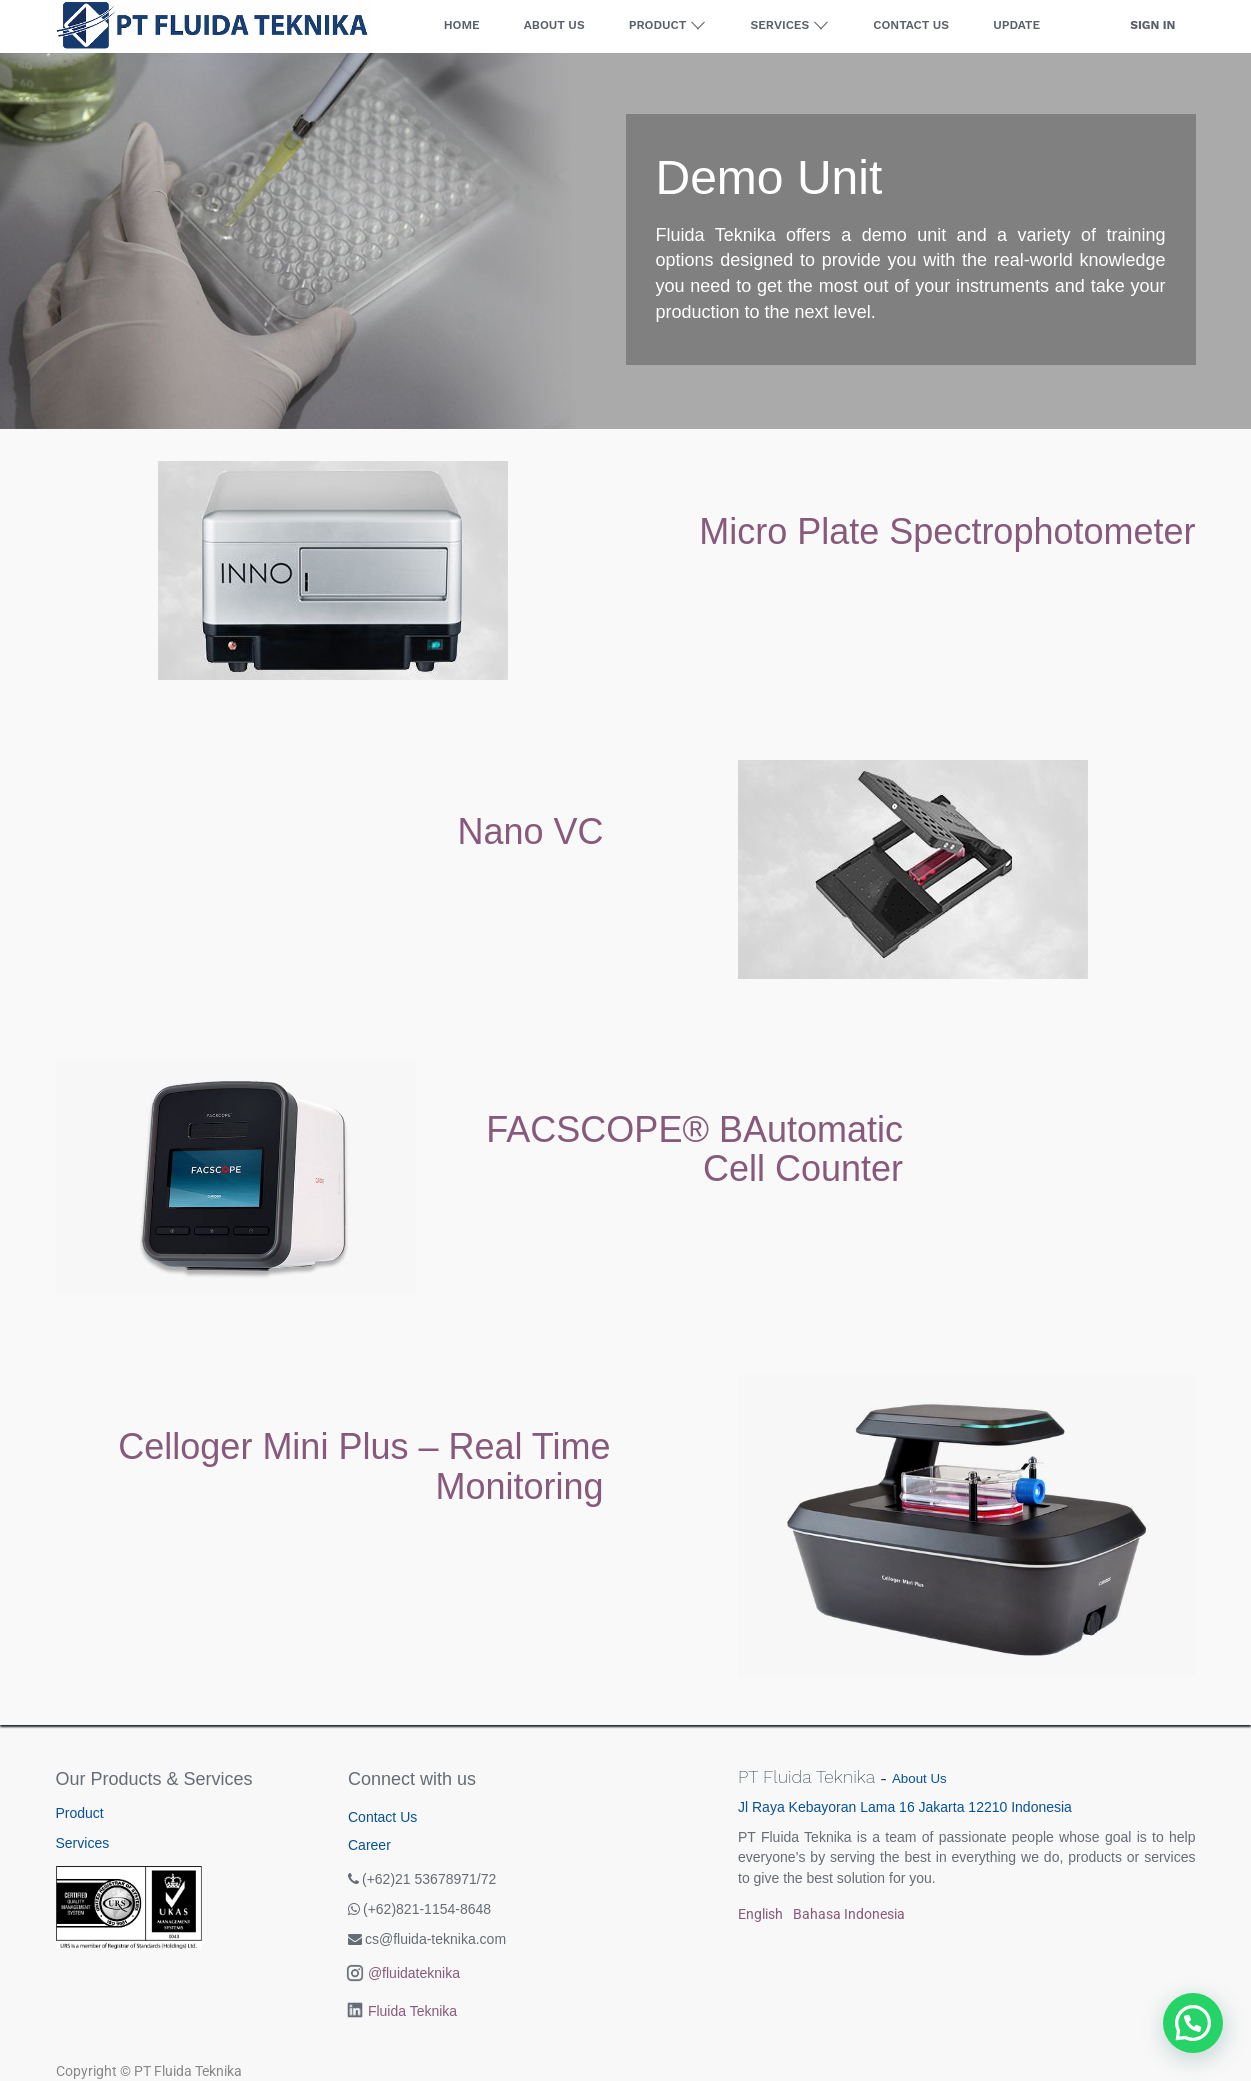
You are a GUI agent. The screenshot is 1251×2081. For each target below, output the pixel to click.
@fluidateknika (414, 1973)
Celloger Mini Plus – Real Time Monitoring (364, 1466)
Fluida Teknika (412, 2011)
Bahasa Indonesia (849, 1914)
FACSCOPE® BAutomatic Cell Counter (694, 1149)
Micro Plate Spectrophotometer (947, 531)
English (760, 1914)
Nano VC (530, 831)
